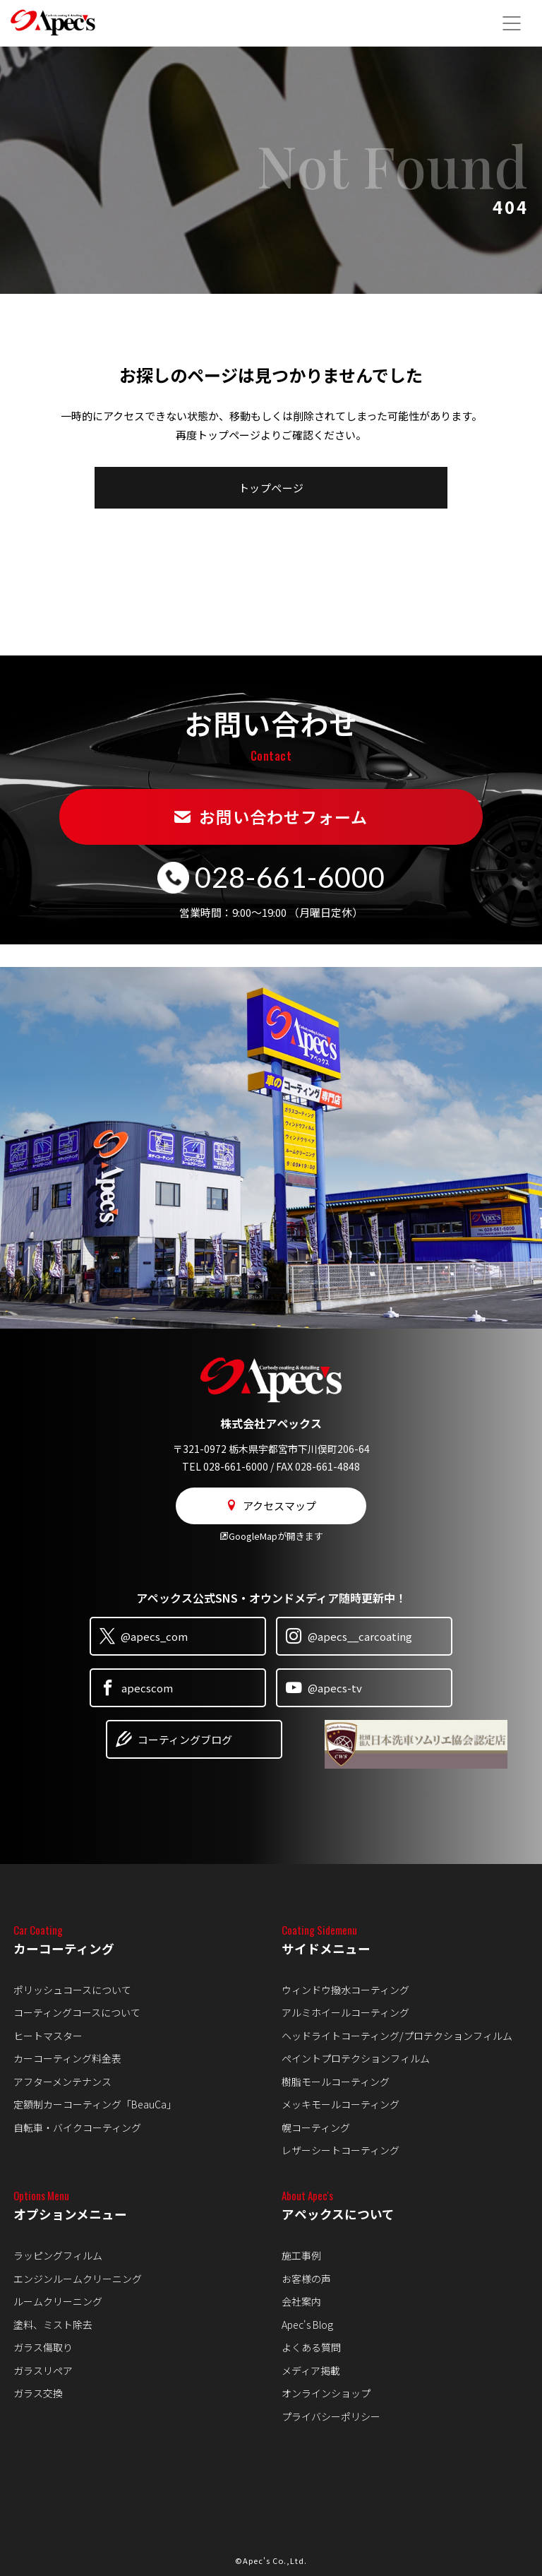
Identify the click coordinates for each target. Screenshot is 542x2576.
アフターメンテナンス (62, 2082)
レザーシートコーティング (340, 2150)
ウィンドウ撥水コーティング (345, 1990)
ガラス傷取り (43, 2347)
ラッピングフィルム (57, 2255)
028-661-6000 (290, 877)
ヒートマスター (48, 2036)
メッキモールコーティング (340, 2104)
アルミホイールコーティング (345, 2012)
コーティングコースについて (76, 2012)
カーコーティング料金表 (67, 2058)
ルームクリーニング (57, 2301)
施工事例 (301, 2255)
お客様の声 (306, 2279)
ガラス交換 (38, 2393)
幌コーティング (316, 2127)
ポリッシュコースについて (72, 1990)
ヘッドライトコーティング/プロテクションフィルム (397, 2036)
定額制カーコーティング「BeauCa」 (94, 2104)
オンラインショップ (326, 2393)
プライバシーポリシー (331, 2416)
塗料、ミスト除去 (52, 2324)
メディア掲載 (311, 2370)
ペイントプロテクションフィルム (356, 2058)
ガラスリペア (43, 2370)
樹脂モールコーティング (336, 2082)
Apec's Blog (307, 2324)
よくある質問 (311, 2347)
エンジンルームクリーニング (77, 2279)
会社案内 (301, 2301)
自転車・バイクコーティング (77, 2127)
